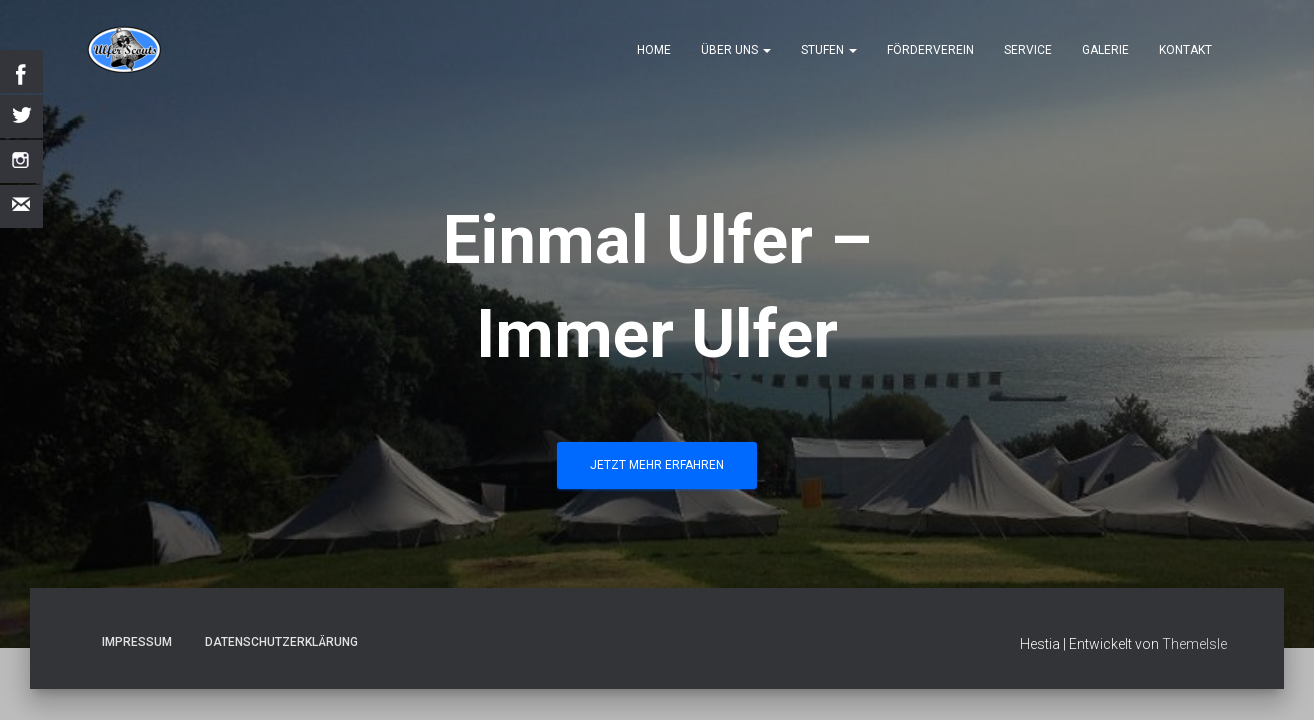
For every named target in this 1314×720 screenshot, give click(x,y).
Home (654, 50)
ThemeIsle (1194, 644)
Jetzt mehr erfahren (657, 465)
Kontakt (1185, 50)
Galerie (1105, 50)
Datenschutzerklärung (281, 642)
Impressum (137, 642)
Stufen (829, 50)
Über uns (736, 50)
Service (1028, 50)
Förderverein (930, 50)
